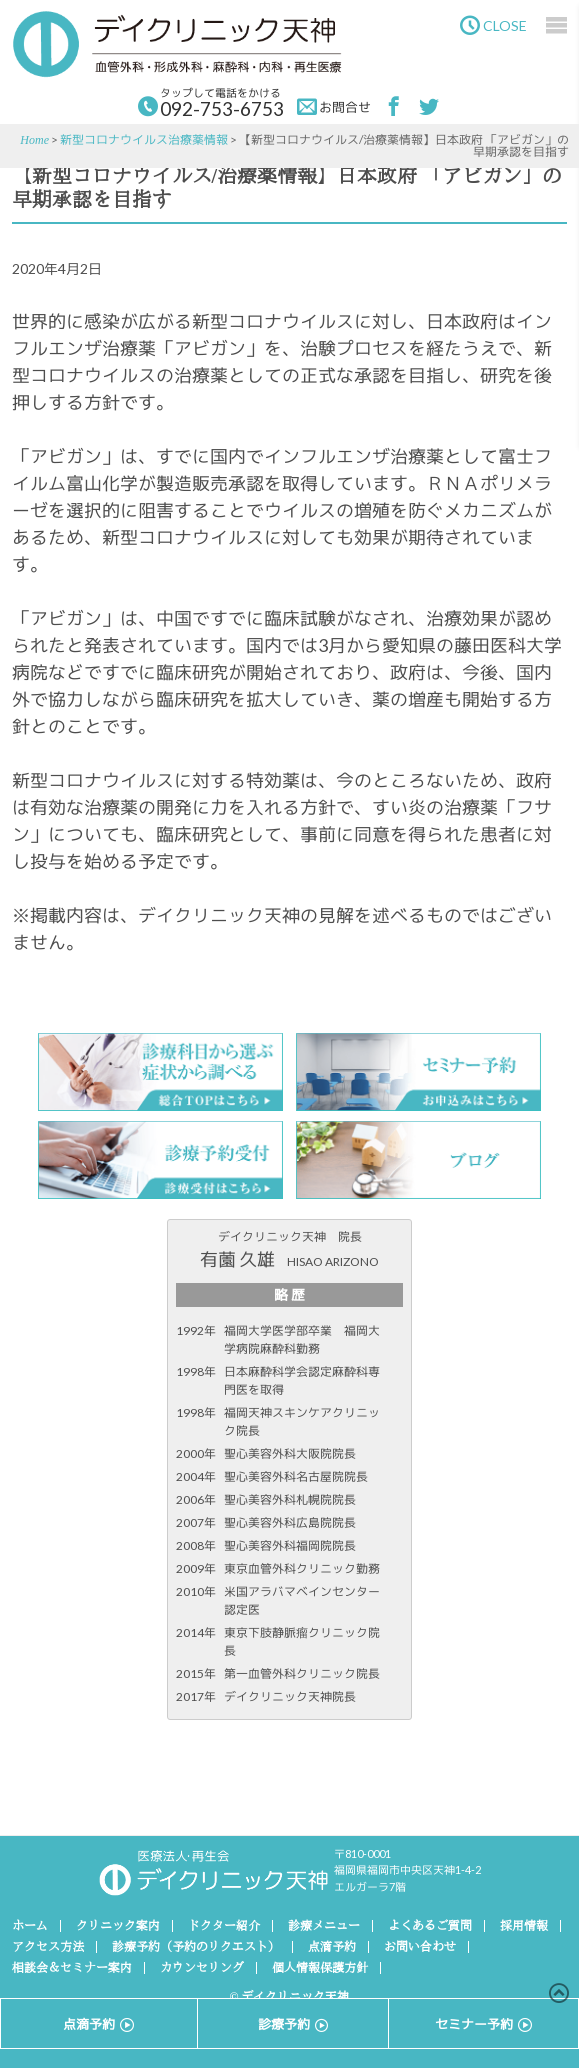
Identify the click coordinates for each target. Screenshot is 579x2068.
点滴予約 (332, 1947)
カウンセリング (202, 1968)
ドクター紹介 (224, 1926)
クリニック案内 (118, 1926)
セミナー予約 (483, 2024)
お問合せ (334, 107)
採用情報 (524, 1926)
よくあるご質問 (430, 1926)
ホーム (30, 1926)
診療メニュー (324, 1926)
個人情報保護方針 (320, 1968)
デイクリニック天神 (177, 44)
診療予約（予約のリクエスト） (196, 1947)
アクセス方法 (48, 1947)
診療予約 (293, 2024)
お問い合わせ (420, 1947)
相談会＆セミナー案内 (72, 1968)
